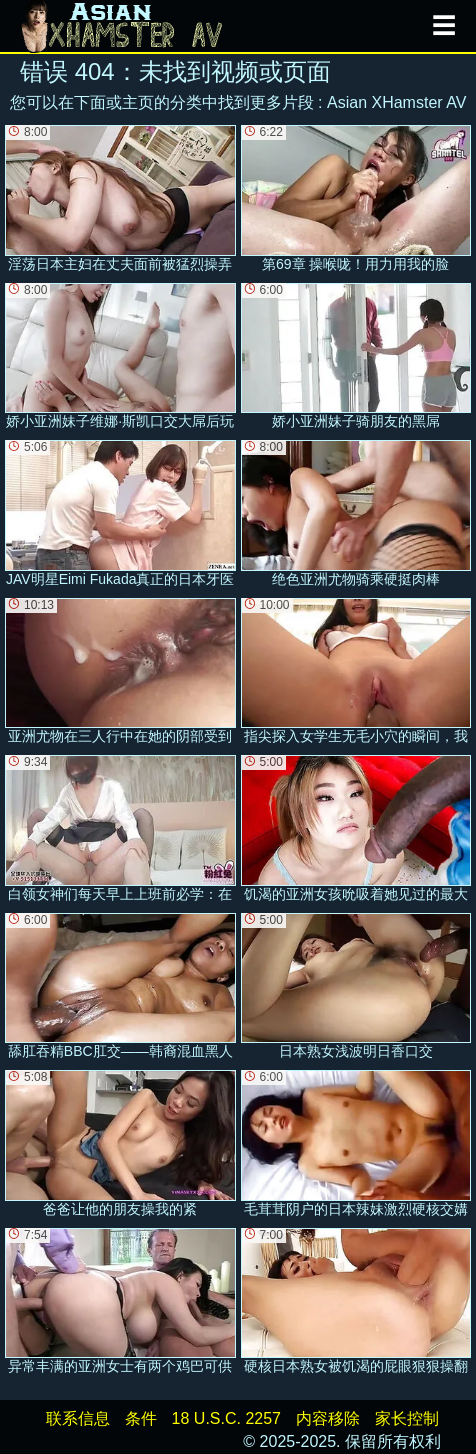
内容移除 (328, 1418)
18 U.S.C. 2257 (226, 1418)
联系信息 (78, 1418)
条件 (141, 1418)
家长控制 (407, 1418)
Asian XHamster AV (396, 102)
